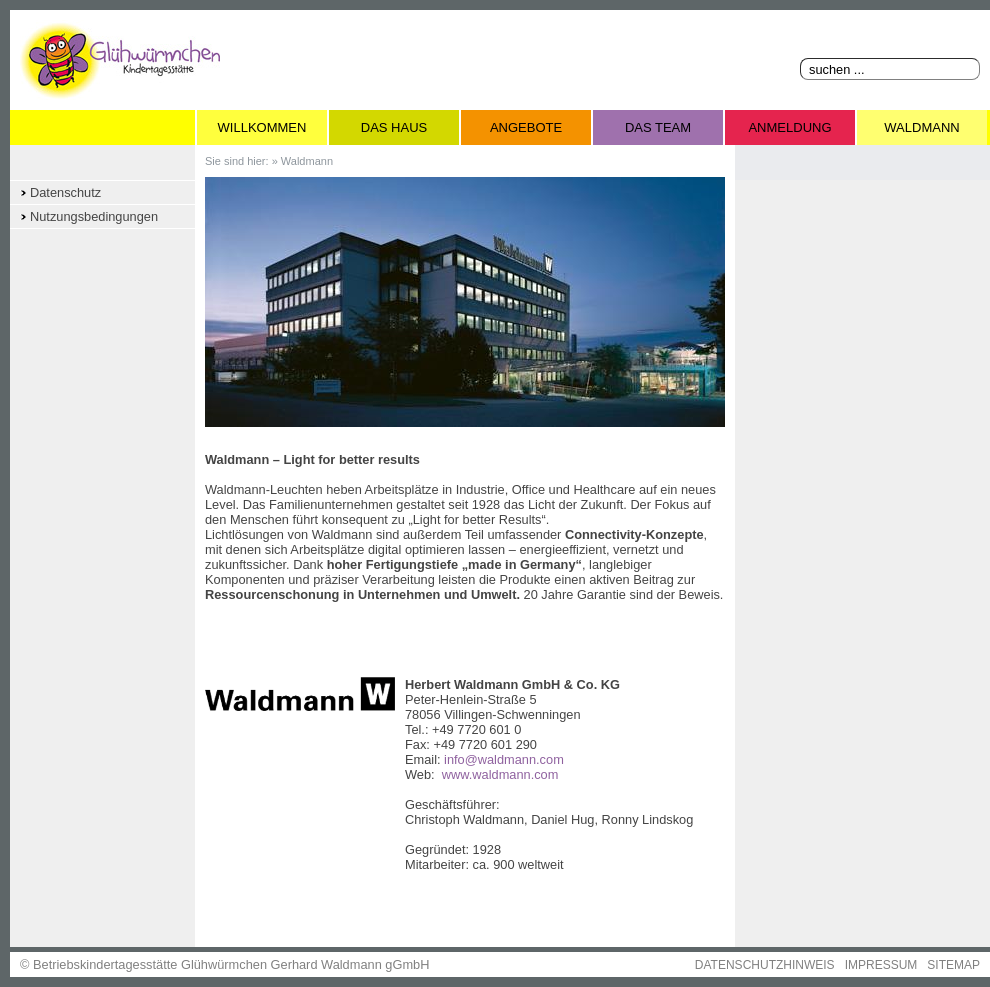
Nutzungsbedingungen (94, 216)
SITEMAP (953, 965)
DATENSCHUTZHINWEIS (765, 965)
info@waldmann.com (504, 759)
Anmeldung (789, 127)
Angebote (526, 127)
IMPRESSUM (881, 965)
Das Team (658, 127)
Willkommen (262, 127)
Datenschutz (65, 192)
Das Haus (394, 127)
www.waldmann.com (500, 774)
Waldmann (921, 127)
